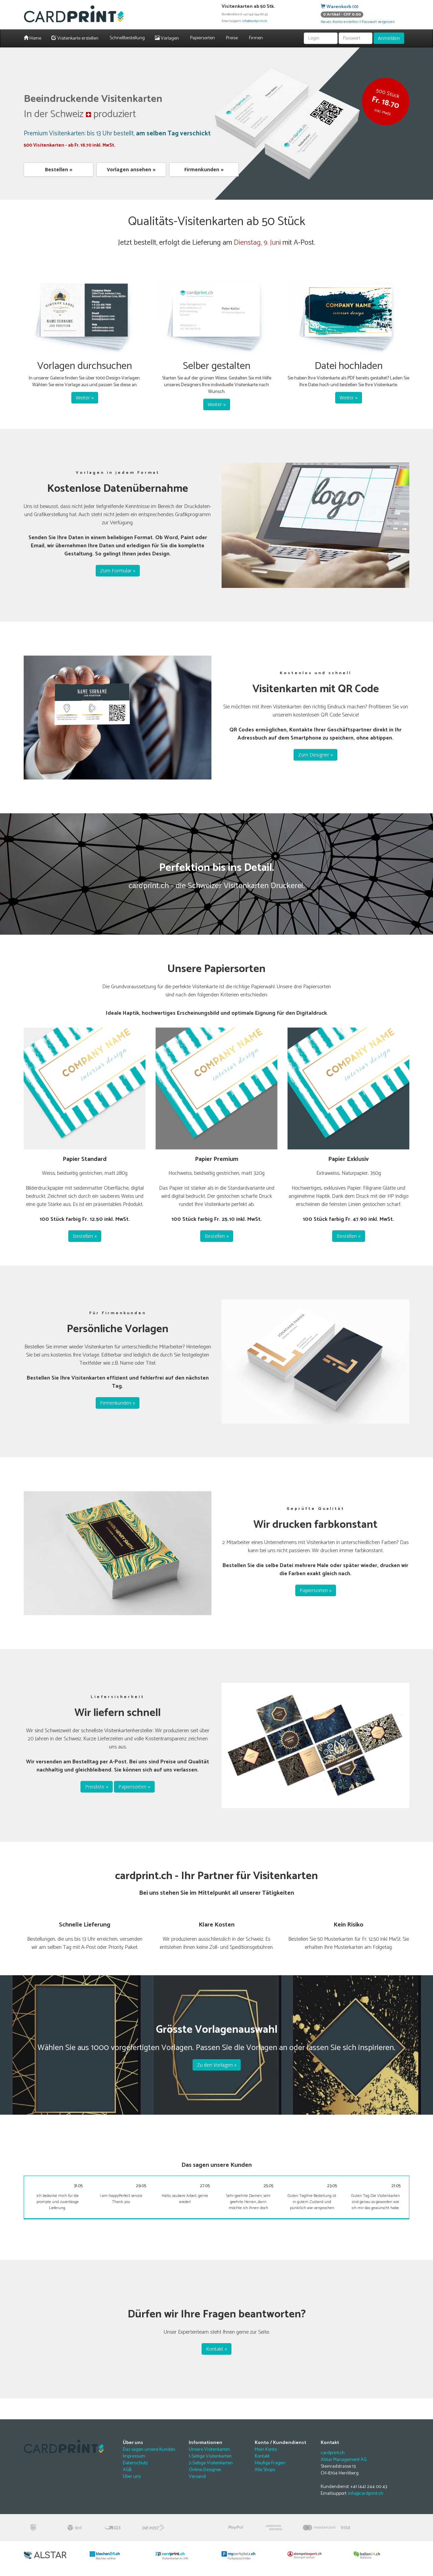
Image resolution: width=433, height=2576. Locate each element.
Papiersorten (202, 38)
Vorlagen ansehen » (131, 169)
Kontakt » (216, 2349)
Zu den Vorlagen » (216, 2065)
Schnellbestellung (127, 38)
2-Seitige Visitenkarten (211, 2463)
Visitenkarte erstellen (74, 38)
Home (32, 38)
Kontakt (262, 2456)
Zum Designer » (315, 754)
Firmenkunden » (204, 169)
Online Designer (205, 2470)
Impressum (134, 2456)
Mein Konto (266, 2449)
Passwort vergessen (378, 22)
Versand (197, 2477)
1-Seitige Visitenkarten (210, 2456)
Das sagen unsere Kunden (149, 2449)
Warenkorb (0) (340, 7)
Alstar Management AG (344, 2460)
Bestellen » (58, 169)
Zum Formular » (117, 570)
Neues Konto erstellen (340, 22)
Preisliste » (96, 1786)
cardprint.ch (333, 2453)
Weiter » (85, 397)
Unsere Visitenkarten (209, 2449)
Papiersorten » (316, 1590)
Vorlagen (167, 38)
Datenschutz (135, 2463)
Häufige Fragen (270, 2463)
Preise (231, 38)
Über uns (132, 2477)
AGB (127, 2470)
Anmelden (389, 38)
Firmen (255, 38)
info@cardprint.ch (254, 21)
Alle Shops (265, 2470)
